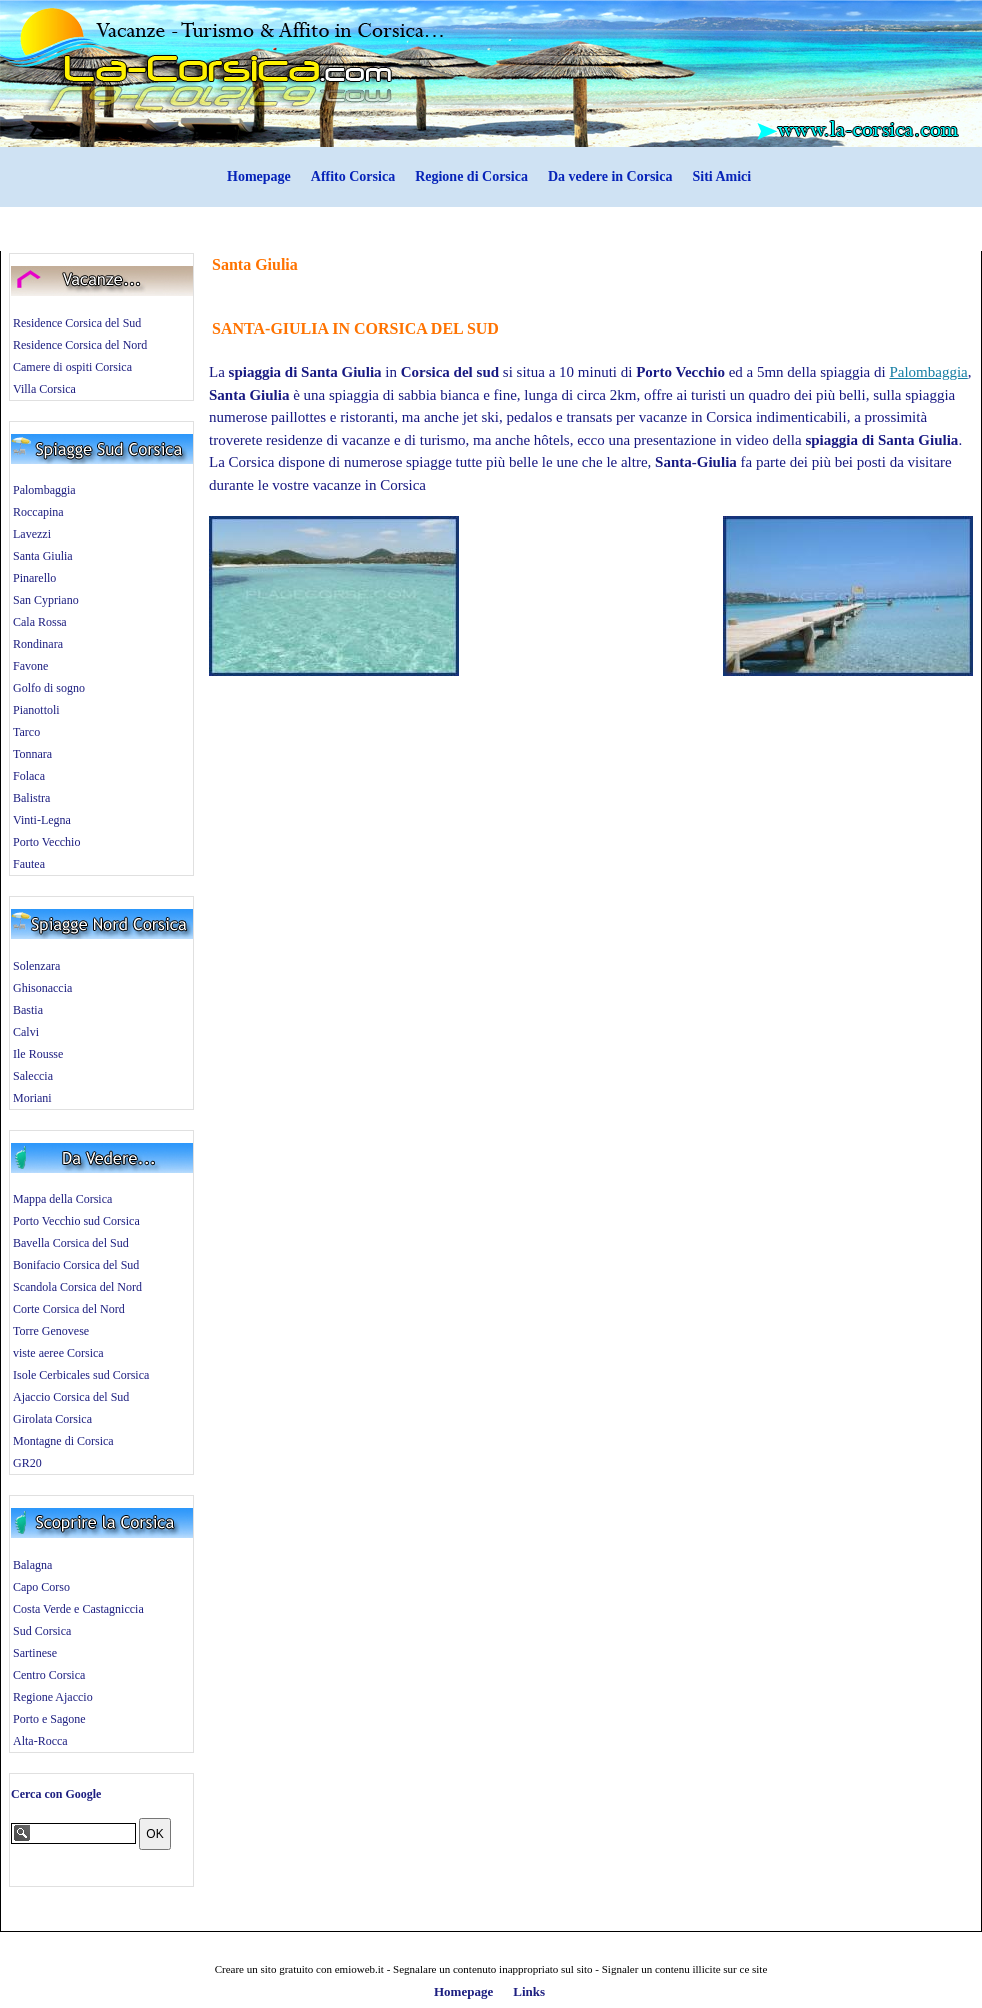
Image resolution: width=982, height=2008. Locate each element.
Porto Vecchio (46, 842)
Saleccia (33, 1076)
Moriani (32, 1098)
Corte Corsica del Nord (69, 1309)
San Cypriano (46, 600)
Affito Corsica (353, 176)
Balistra (31, 798)
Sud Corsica (42, 1631)
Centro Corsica (49, 1675)
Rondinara (38, 644)
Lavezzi (32, 534)
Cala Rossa (40, 622)
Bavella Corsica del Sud (71, 1243)
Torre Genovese (51, 1331)
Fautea (29, 864)
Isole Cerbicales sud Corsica (81, 1375)
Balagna (32, 1565)
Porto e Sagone (49, 1719)
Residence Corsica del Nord (80, 345)
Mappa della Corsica (62, 1199)
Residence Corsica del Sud (77, 323)
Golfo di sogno (49, 688)
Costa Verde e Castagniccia (78, 1609)
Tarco (26, 732)
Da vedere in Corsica (610, 176)
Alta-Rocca (40, 1741)
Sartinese (35, 1653)
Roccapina (38, 512)
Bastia (28, 1010)
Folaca (29, 776)
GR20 (27, 1463)
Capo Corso (41, 1587)
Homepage (259, 176)
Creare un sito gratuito (264, 1969)
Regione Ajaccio (53, 1697)
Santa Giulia (43, 556)
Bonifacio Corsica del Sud (76, 1265)
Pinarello (34, 578)
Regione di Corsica (471, 176)
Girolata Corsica (52, 1419)
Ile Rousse (38, 1054)
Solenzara (36, 966)
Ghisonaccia (42, 988)
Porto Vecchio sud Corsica (76, 1221)
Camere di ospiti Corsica (72, 367)
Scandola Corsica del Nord (77, 1287)
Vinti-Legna (42, 820)
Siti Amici (721, 176)
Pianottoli (36, 710)
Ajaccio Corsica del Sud (71, 1397)
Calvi (26, 1032)
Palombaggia (44, 490)
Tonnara (32, 754)
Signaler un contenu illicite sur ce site (685, 1969)
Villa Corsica (44, 389)
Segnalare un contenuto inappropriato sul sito (492, 1969)
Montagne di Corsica (63, 1441)
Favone (30, 666)
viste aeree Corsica (58, 1353)
